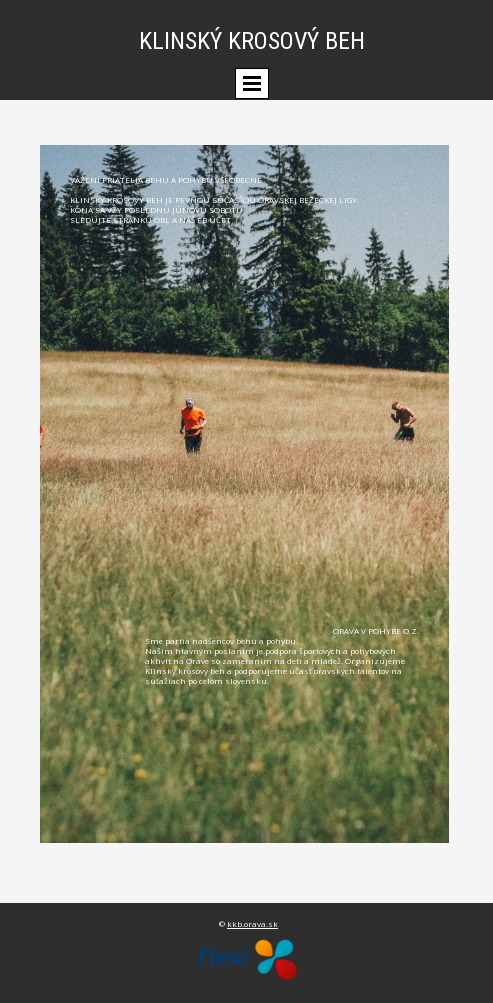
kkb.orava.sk (252, 923)
